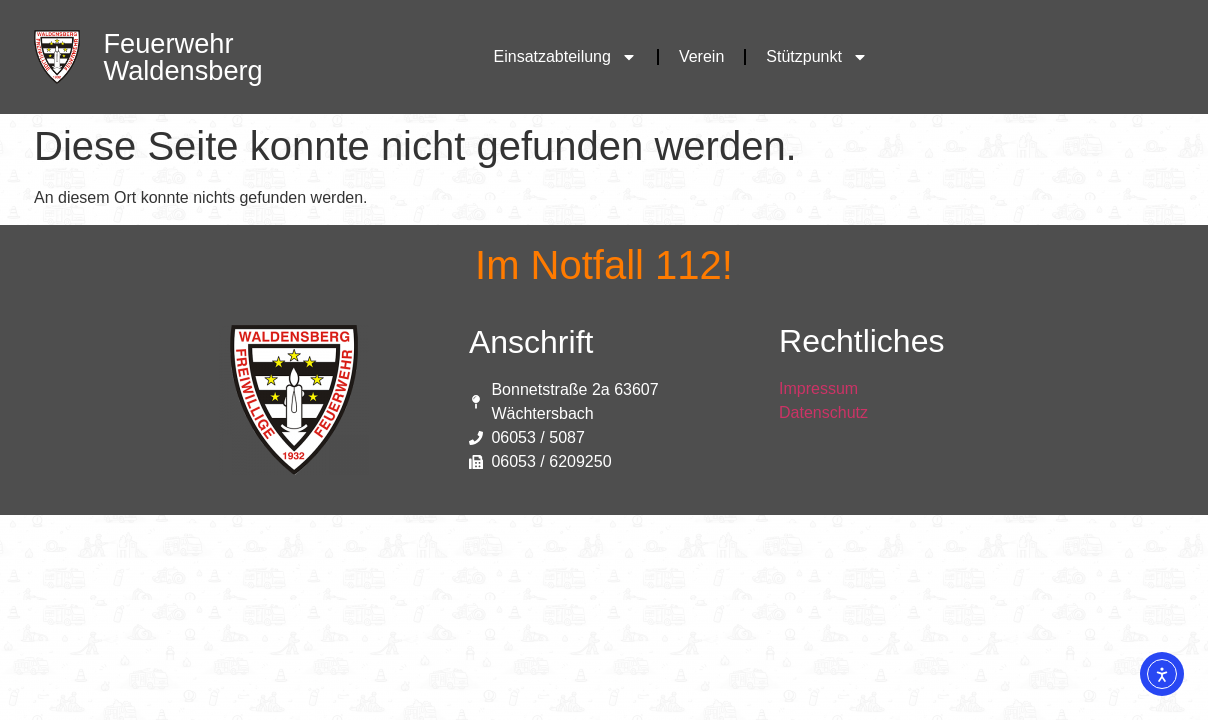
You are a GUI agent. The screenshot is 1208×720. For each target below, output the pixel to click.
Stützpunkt (817, 57)
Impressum (818, 388)
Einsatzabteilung (565, 57)
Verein (701, 56)
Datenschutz (823, 412)
